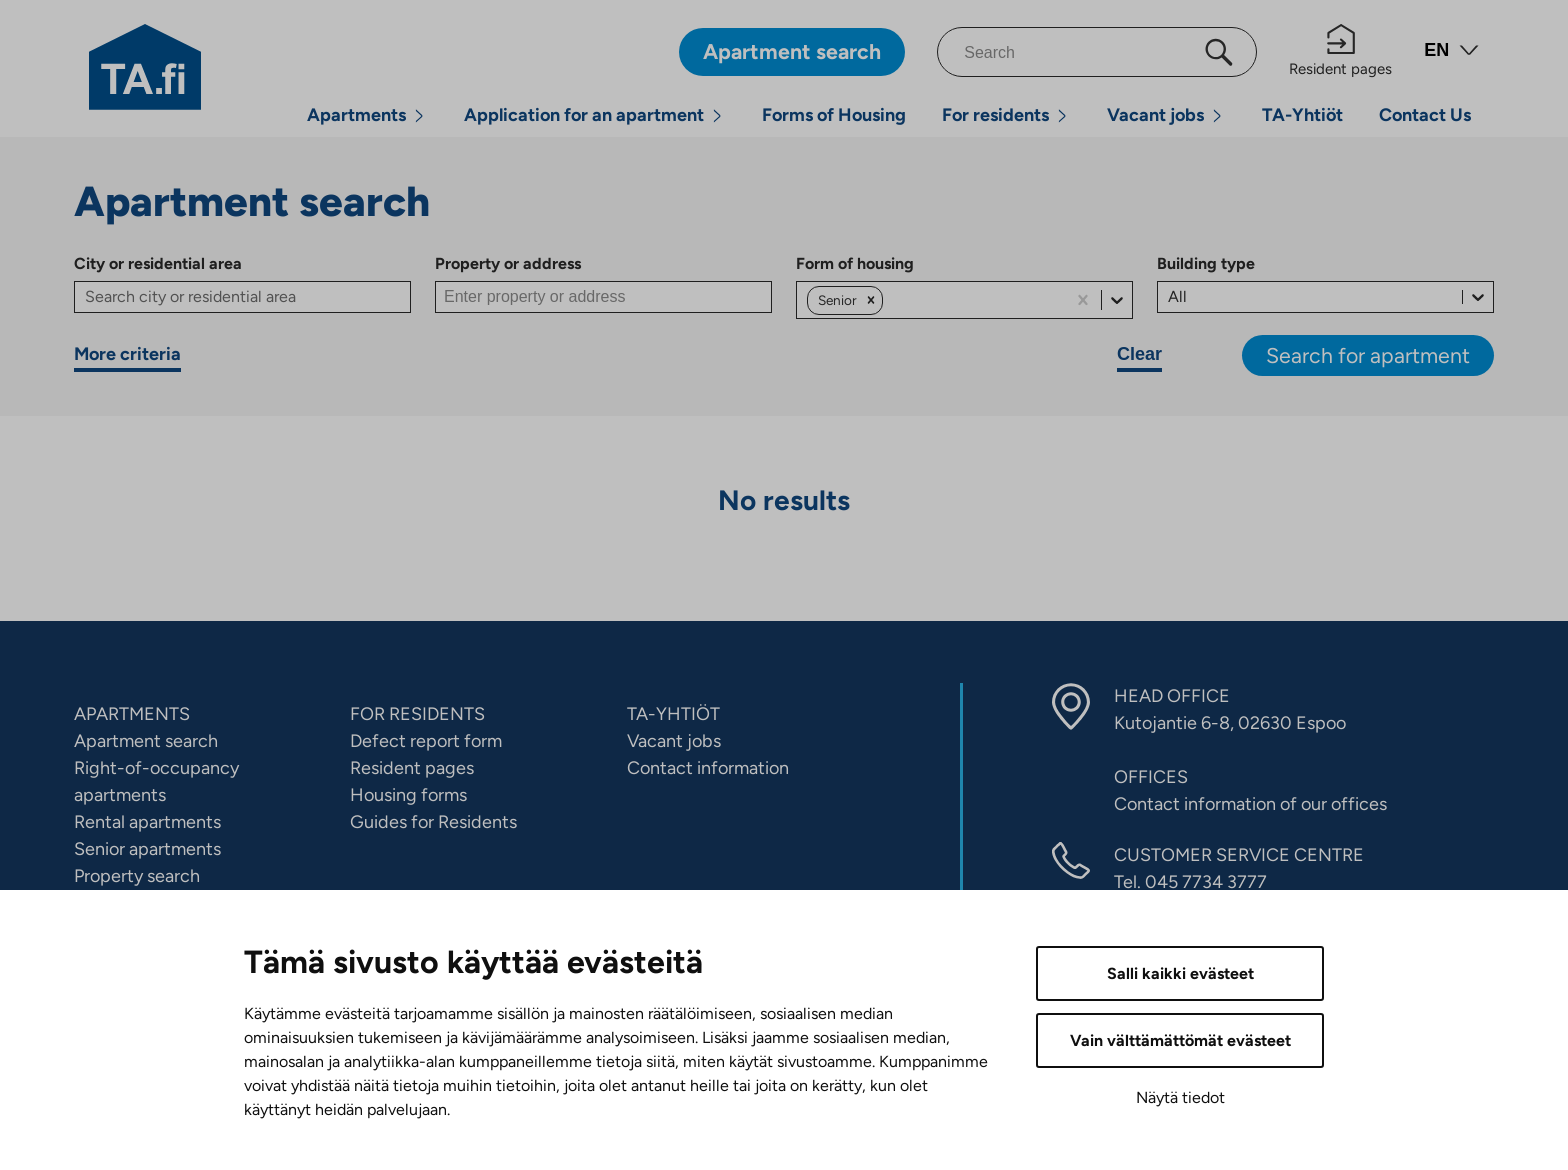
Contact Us (1425, 115)
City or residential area (158, 263)
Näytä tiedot (1180, 1097)
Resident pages (1340, 51)
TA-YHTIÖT (673, 714)
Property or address (508, 263)
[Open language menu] (1451, 52)
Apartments (356, 115)
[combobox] (889, 300)
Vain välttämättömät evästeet (1180, 1040)
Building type (1206, 263)
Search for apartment (1368, 355)
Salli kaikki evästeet (1180, 973)
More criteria (127, 354)
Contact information (708, 768)
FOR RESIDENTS (417, 714)
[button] (871, 300)
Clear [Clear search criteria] (1139, 354)
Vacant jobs (1155, 115)
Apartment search (146, 741)
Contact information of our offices (1250, 804)
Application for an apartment (584, 115)
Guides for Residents (433, 822)
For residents (995, 115)
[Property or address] (603, 297)
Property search (137, 876)
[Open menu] (419, 115)
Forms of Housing (834, 115)
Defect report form (426, 741)
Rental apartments (147, 822)
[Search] (1097, 52)
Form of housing (855, 263)
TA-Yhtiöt (1302, 115)
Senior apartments (147, 849)
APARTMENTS (132, 714)
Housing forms (408, 795)
